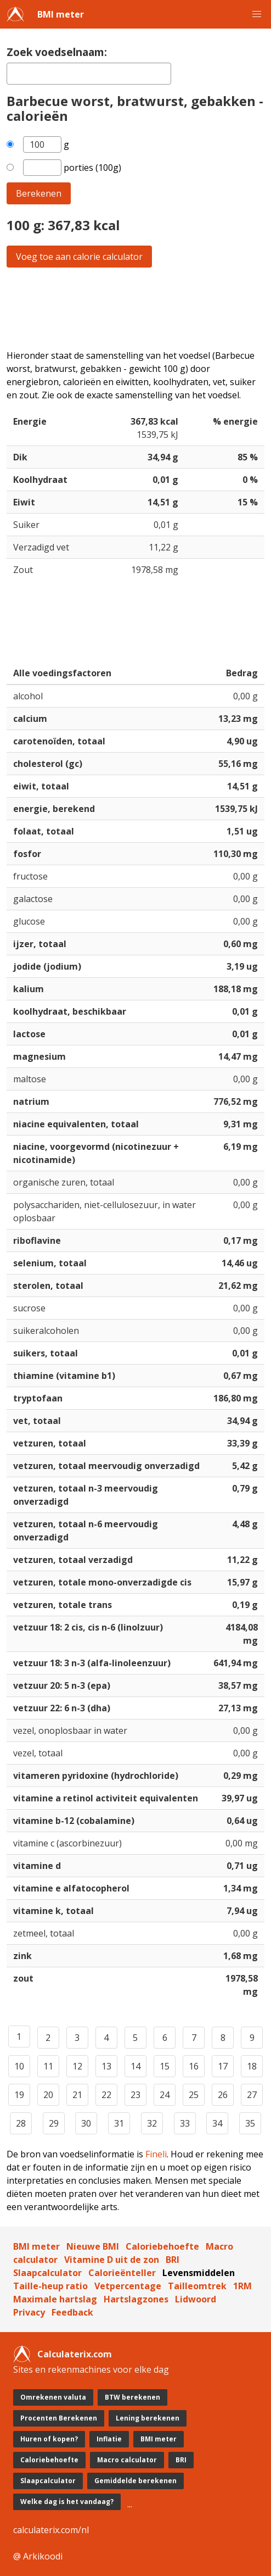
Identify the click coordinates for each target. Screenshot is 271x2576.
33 (185, 2123)
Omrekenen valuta (53, 2397)
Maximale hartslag (55, 2299)
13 (106, 2066)
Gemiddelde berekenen (135, 2480)
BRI (172, 2260)
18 (252, 2066)
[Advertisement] (135, 308)
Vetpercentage (127, 2286)
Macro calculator (127, 2459)
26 (223, 2095)
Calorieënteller (122, 2273)
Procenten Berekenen (58, 2418)
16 (194, 2066)
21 (77, 2095)
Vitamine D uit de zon (111, 2260)
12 (77, 2066)
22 (106, 2095)
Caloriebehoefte (162, 2246)
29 (54, 2123)
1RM (242, 2286)
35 (250, 2123)
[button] (256, 14)
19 (19, 2095)
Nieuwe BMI (92, 2246)
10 (19, 2066)
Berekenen (38, 193)
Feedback (72, 2312)
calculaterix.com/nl (51, 2530)
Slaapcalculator (47, 2273)
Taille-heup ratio (50, 2286)
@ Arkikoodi (38, 2556)
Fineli (156, 2154)
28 (21, 2123)
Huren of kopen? (49, 2439)
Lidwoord (195, 2299)
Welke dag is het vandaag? (67, 2501)
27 (252, 2095)
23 (135, 2095)
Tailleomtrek (197, 2286)
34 (217, 2123)
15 (165, 2066)
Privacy (29, 2312)
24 (165, 2095)
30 (86, 2123)
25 (194, 2095)
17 (223, 2066)
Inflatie (109, 2439)
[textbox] (89, 74)
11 (48, 2066)
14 (135, 2066)
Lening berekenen (147, 2418)
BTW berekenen (132, 2397)
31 (119, 2123)
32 (152, 2123)
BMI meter (60, 14)
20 (48, 2095)
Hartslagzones (136, 2299)
